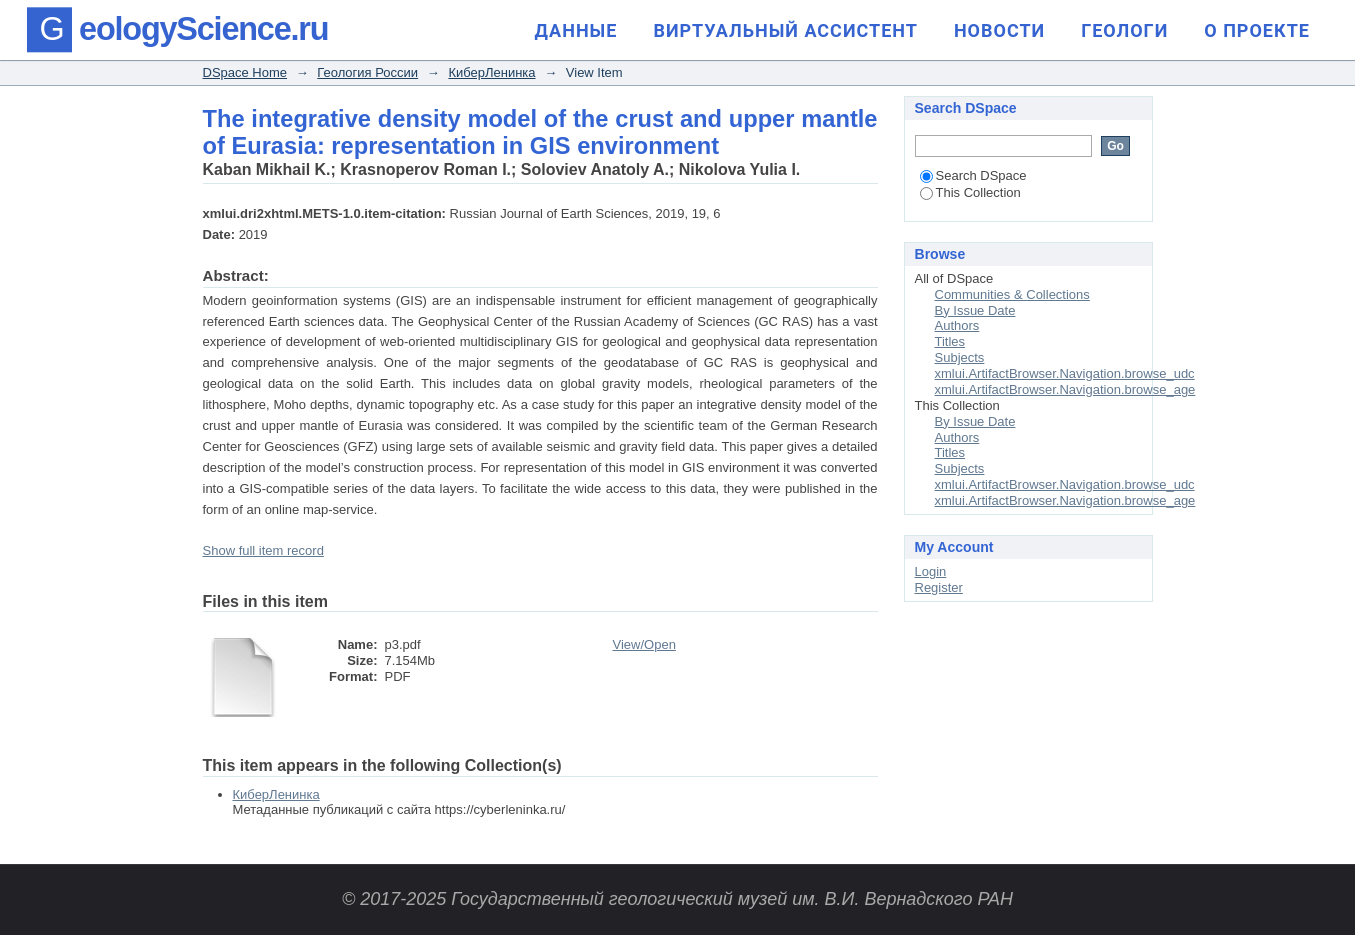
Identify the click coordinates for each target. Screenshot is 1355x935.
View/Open (644, 644)
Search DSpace (973, 175)
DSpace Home (245, 72)
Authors (957, 325)
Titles (950, 341)
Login (931, 571)
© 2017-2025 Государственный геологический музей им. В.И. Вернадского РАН (677, 899)
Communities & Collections (1012, 294)
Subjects (960, 357)
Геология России (367, 72)
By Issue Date (975, 310)
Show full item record (263, 550)
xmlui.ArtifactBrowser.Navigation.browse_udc (1065, 373)
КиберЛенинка (491, 72)
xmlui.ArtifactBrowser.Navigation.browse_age (1065, 389)
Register (939, 587)
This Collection (970, 192)
